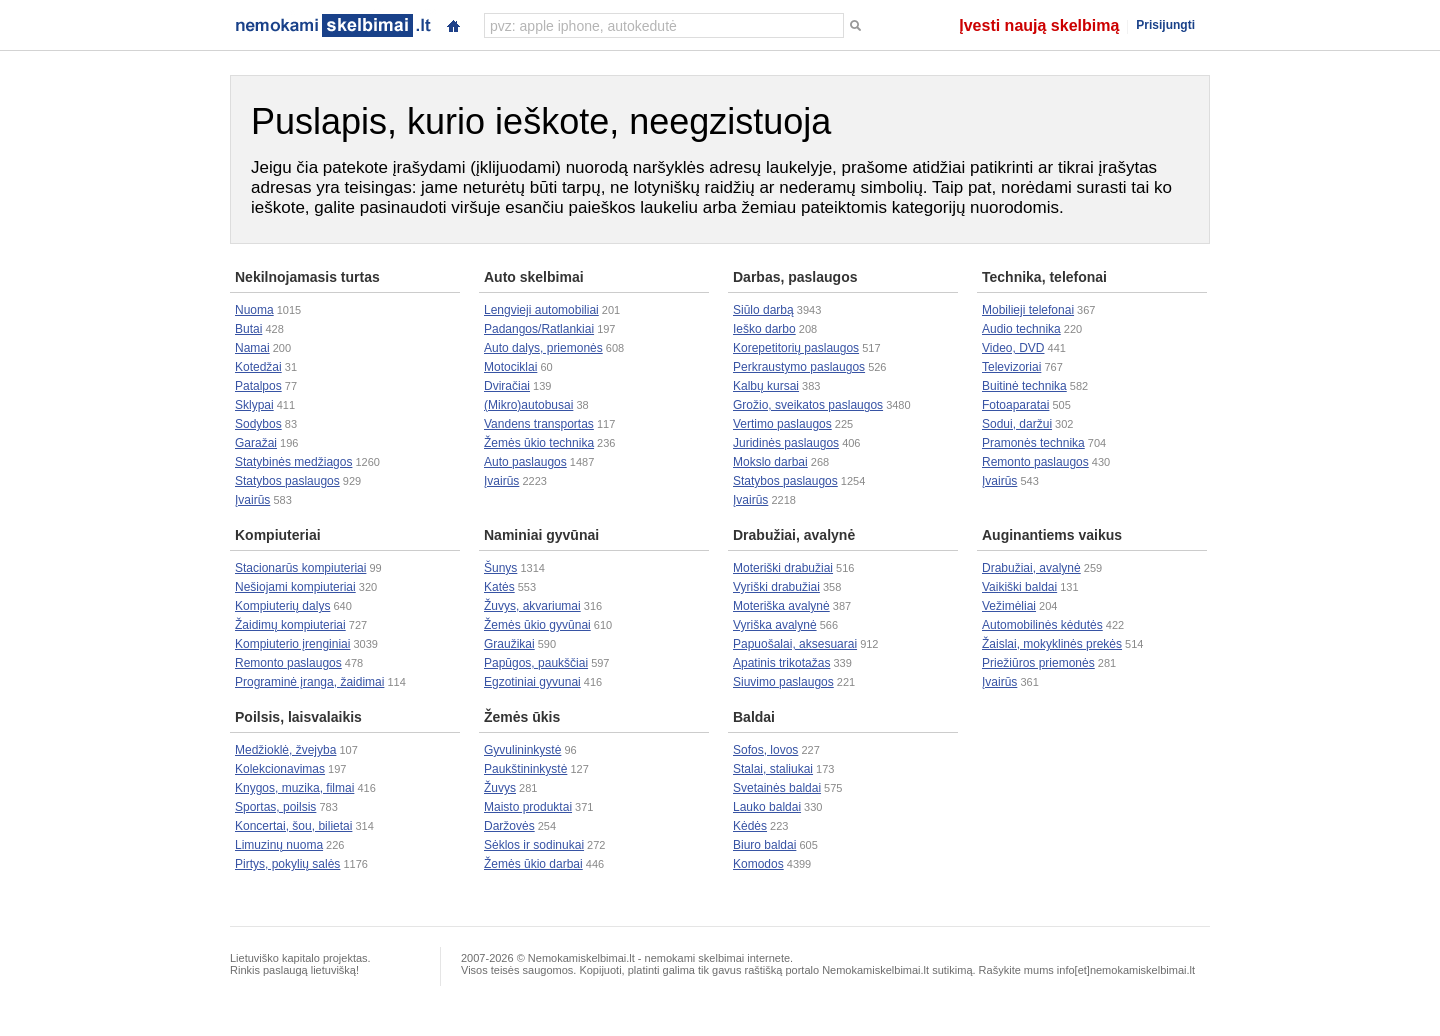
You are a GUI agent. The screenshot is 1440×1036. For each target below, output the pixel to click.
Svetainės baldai (777, 788)
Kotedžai (258, 367)
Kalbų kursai (766, 386)
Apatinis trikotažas (781, 663)
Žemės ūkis (522, 717)
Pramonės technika (1033, 443)
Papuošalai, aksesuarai (795, 644)
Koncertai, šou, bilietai (293, 826)
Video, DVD (1013, 348)
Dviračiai (507, 386)
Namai (252, 348)
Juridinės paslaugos (786, 443)
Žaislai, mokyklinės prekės (1052, 644)
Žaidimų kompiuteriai (290, 625)
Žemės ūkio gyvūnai (537, 625)
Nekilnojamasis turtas (307, 277)
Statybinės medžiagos (293, 462)
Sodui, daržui (1017, 424)
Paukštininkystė (525, 769)
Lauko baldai (767, 807)
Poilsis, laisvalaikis (298, 717)
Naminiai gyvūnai (541, 535)
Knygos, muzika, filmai (294, 788)
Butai (248, 329)
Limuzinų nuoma (279, 845)
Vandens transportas (539, 424)
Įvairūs (252, 500)
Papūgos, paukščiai (536, 663)
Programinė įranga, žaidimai (309, 682)
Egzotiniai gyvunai (532, 682)
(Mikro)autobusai (528, 405)
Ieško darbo (764, 329)
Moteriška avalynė (781, 606)
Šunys (500, 568)
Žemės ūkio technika (539, 443)
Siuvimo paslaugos (783, 682)
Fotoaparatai (1015, 405)
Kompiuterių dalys (282, 606)
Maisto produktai (528, 807)
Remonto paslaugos (1035, 462)
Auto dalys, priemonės (543, 348)
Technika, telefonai (1044, 277)
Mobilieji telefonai (1028, 310)
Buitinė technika (1024, 386)
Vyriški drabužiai (776, 587)
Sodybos (258, 424)
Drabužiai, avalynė (794, 535)
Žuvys (500, 788)
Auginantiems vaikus (1052, 535)
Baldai (754, 717)
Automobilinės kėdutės (1042, 625)
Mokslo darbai (770, 462)
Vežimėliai (1009, 606)
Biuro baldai (764, 845)
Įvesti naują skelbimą (1039, 25)
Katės (499, 587)
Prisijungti (1165, 25)
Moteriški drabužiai (783, 568)
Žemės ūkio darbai (533, 864)
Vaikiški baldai (1019, 587)
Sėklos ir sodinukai (534, 845)
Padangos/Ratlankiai (539, 329)
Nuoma (254, 310)
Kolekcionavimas (280, 769)
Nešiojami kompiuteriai (295, 587)
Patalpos (258, 386)
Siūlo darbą (763, 310)
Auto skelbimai (534, 277)
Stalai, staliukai (773, 769)
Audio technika (1021, 329)
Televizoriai (1011, 367)
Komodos (758, 864)
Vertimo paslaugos (782, 424)
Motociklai (510, 367)
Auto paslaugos (525, 462)
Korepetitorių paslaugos (796, 348)
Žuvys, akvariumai (532, 606)
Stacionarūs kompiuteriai (300, 568)
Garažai (256, 443)
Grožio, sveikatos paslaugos (808, 405)
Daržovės (509, 826)
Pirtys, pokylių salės (287, 864)
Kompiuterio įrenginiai (292, 644)
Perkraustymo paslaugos (799, 367)
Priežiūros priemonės (1038, 663)
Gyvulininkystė (522, 750)
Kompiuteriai (278, 535)
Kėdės (750, 826)
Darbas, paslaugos (795, 277)
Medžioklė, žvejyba (285, 750)
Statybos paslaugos (287, 481)
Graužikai (509, 644)
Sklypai (254, 405)
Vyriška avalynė (775, 625)
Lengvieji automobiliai (541, 310)
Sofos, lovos (765, 750)
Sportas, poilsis (275, 807)
